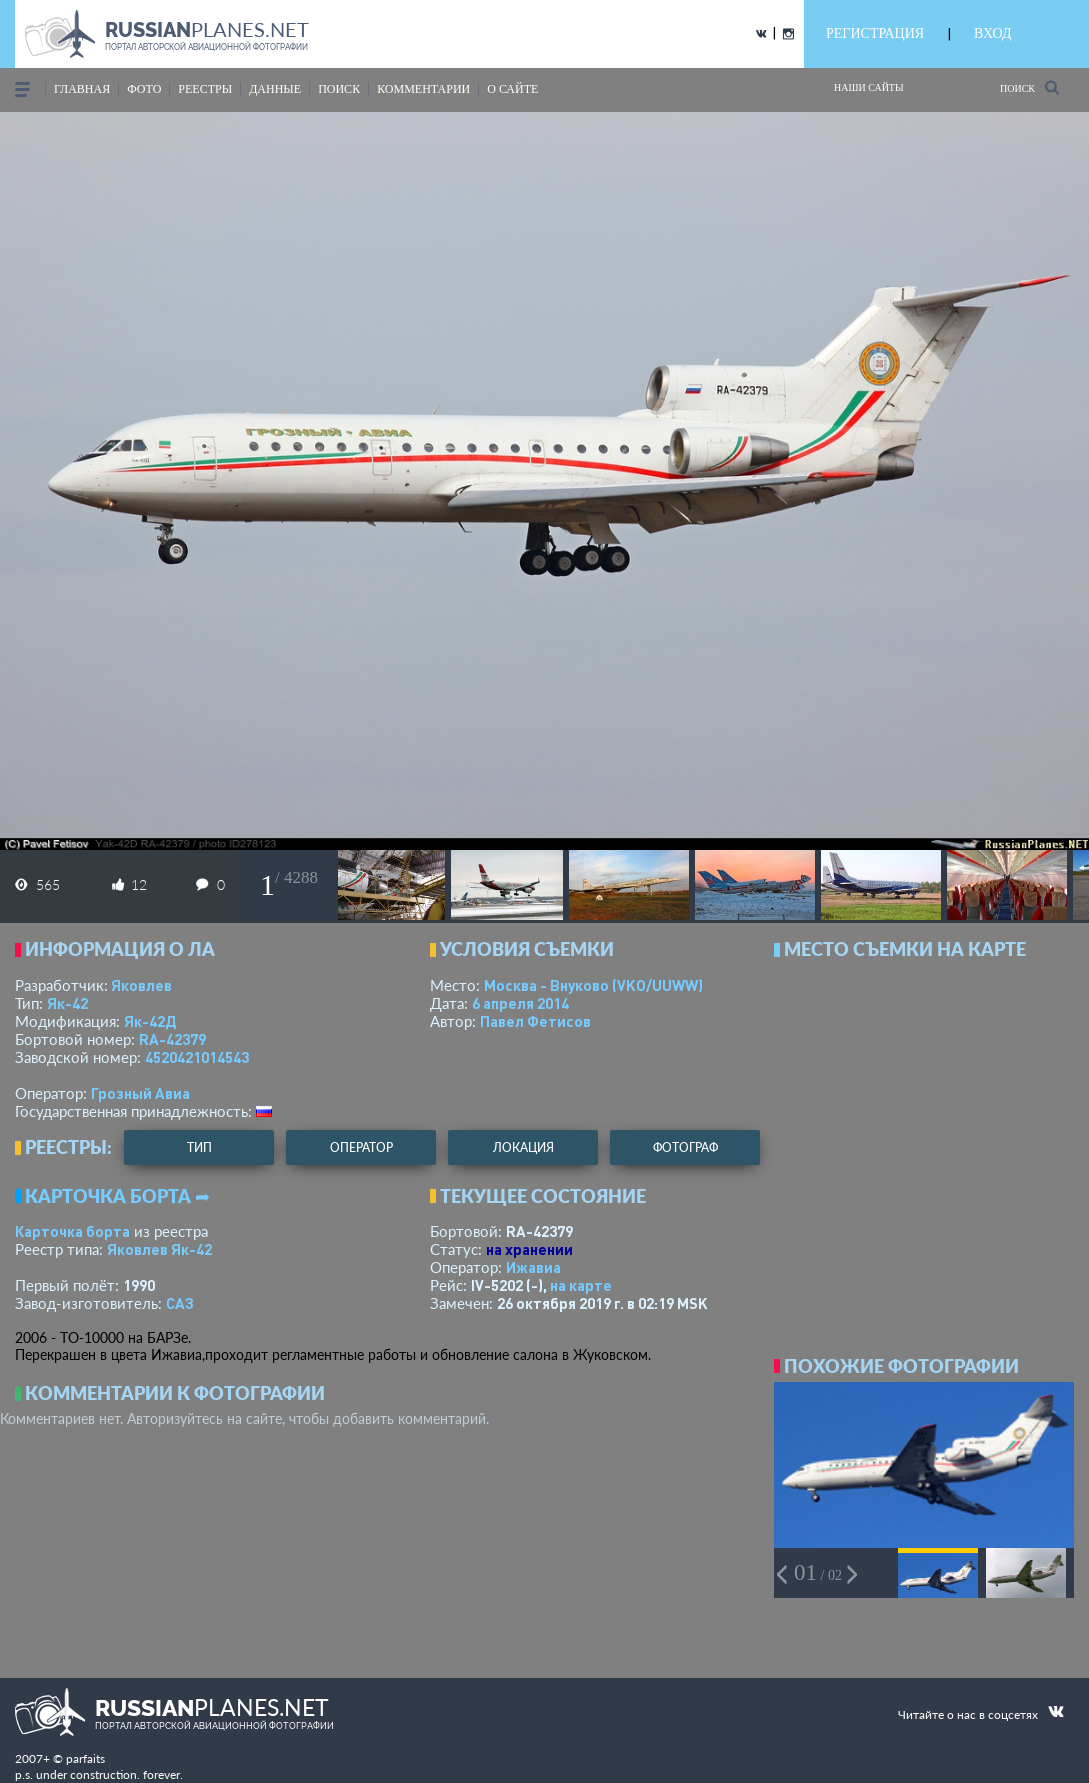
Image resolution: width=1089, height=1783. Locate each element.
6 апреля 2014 (520, 1003)
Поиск (1029, 87)
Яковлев (141, 985)
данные (275, 89)
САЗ (180, 1303)
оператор (361, 1147)
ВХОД (992, 33)
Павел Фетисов (535, 1021)
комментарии (423, 89)
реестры (205, 89)
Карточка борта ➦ (117, 1196)
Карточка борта (72, 1231)
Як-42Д (150, 1021)
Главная (82, 89)
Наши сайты (869, 87)
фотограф (685, 1147)
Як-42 (67, 1003)
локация (523, 1147)
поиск (339, 89)
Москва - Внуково (593, 985)
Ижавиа (533, 1267)
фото (144, 89)
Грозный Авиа (140, 1093)
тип (199, 1147)
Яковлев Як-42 (159, 1249)
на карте (581, 1285)
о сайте (512, 89)
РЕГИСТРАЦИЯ (875, 33)
